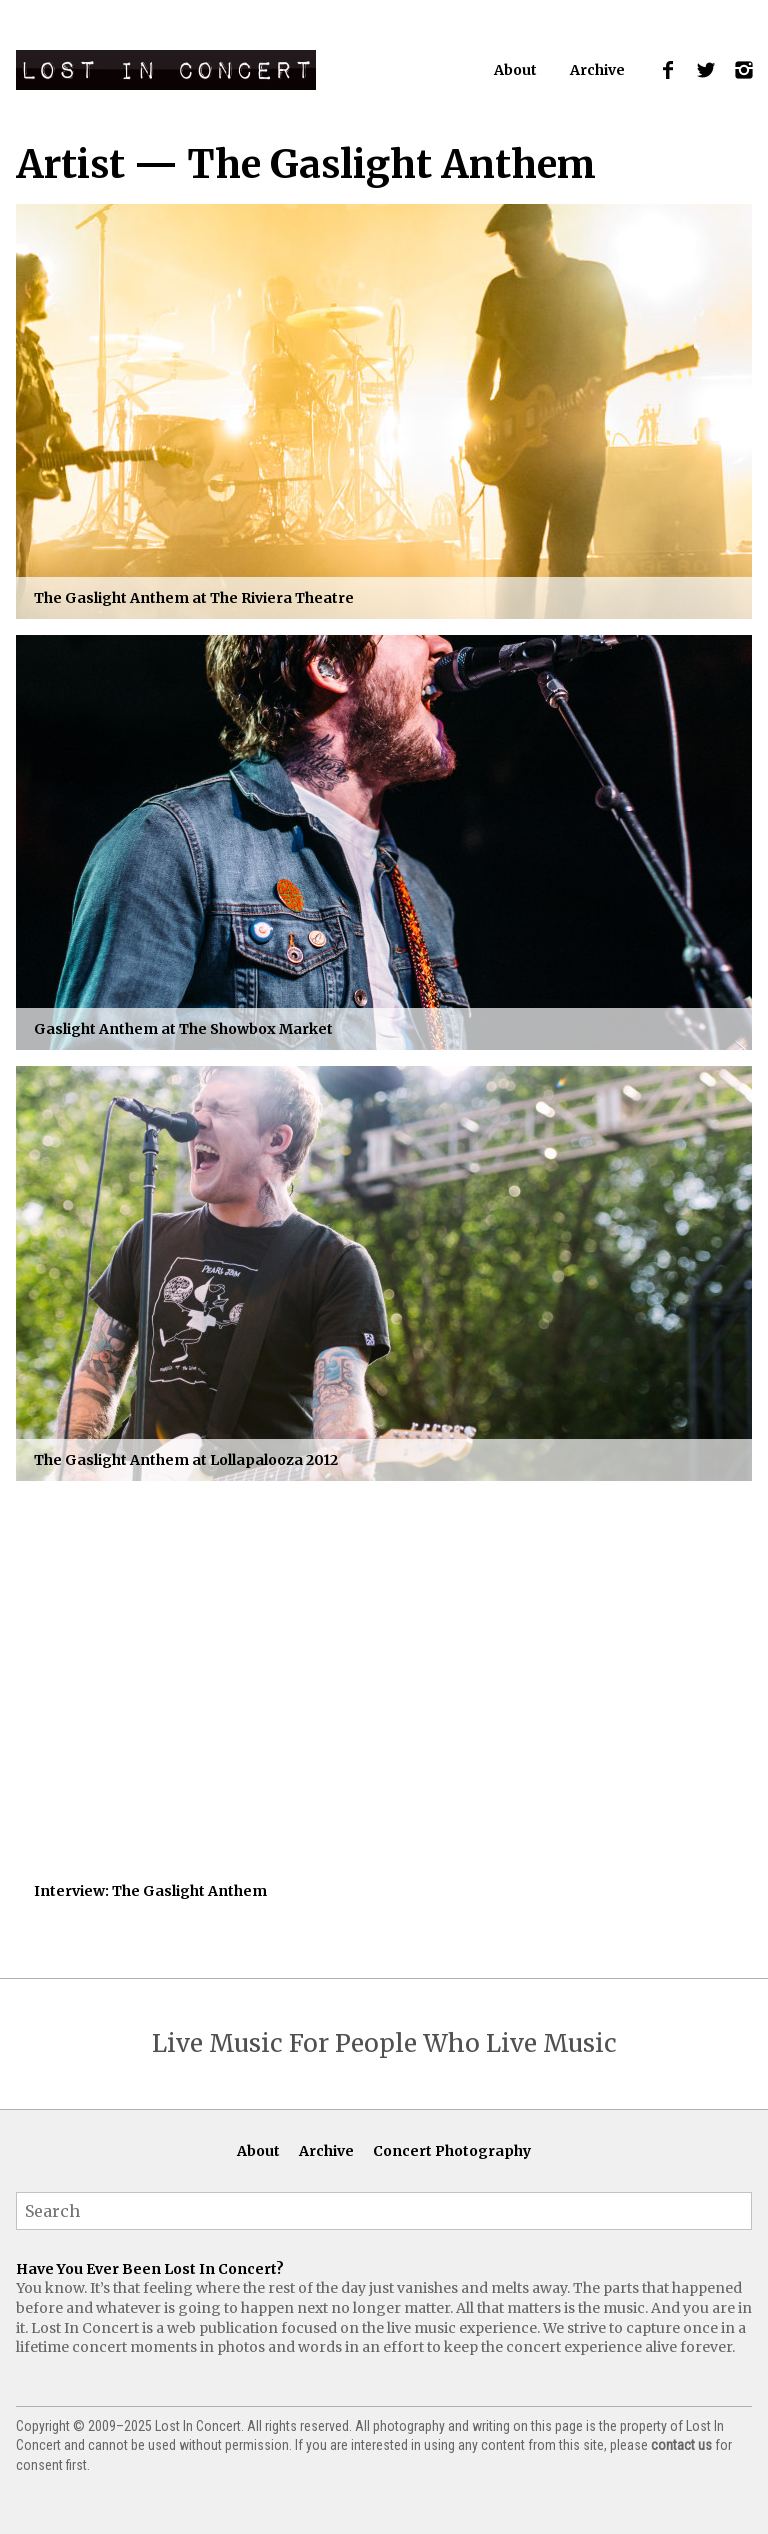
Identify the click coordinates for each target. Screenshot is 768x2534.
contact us (681, 2445)
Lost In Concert (166, 70)
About (515, 70)
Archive (597, 70)
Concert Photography (452, 2151)
